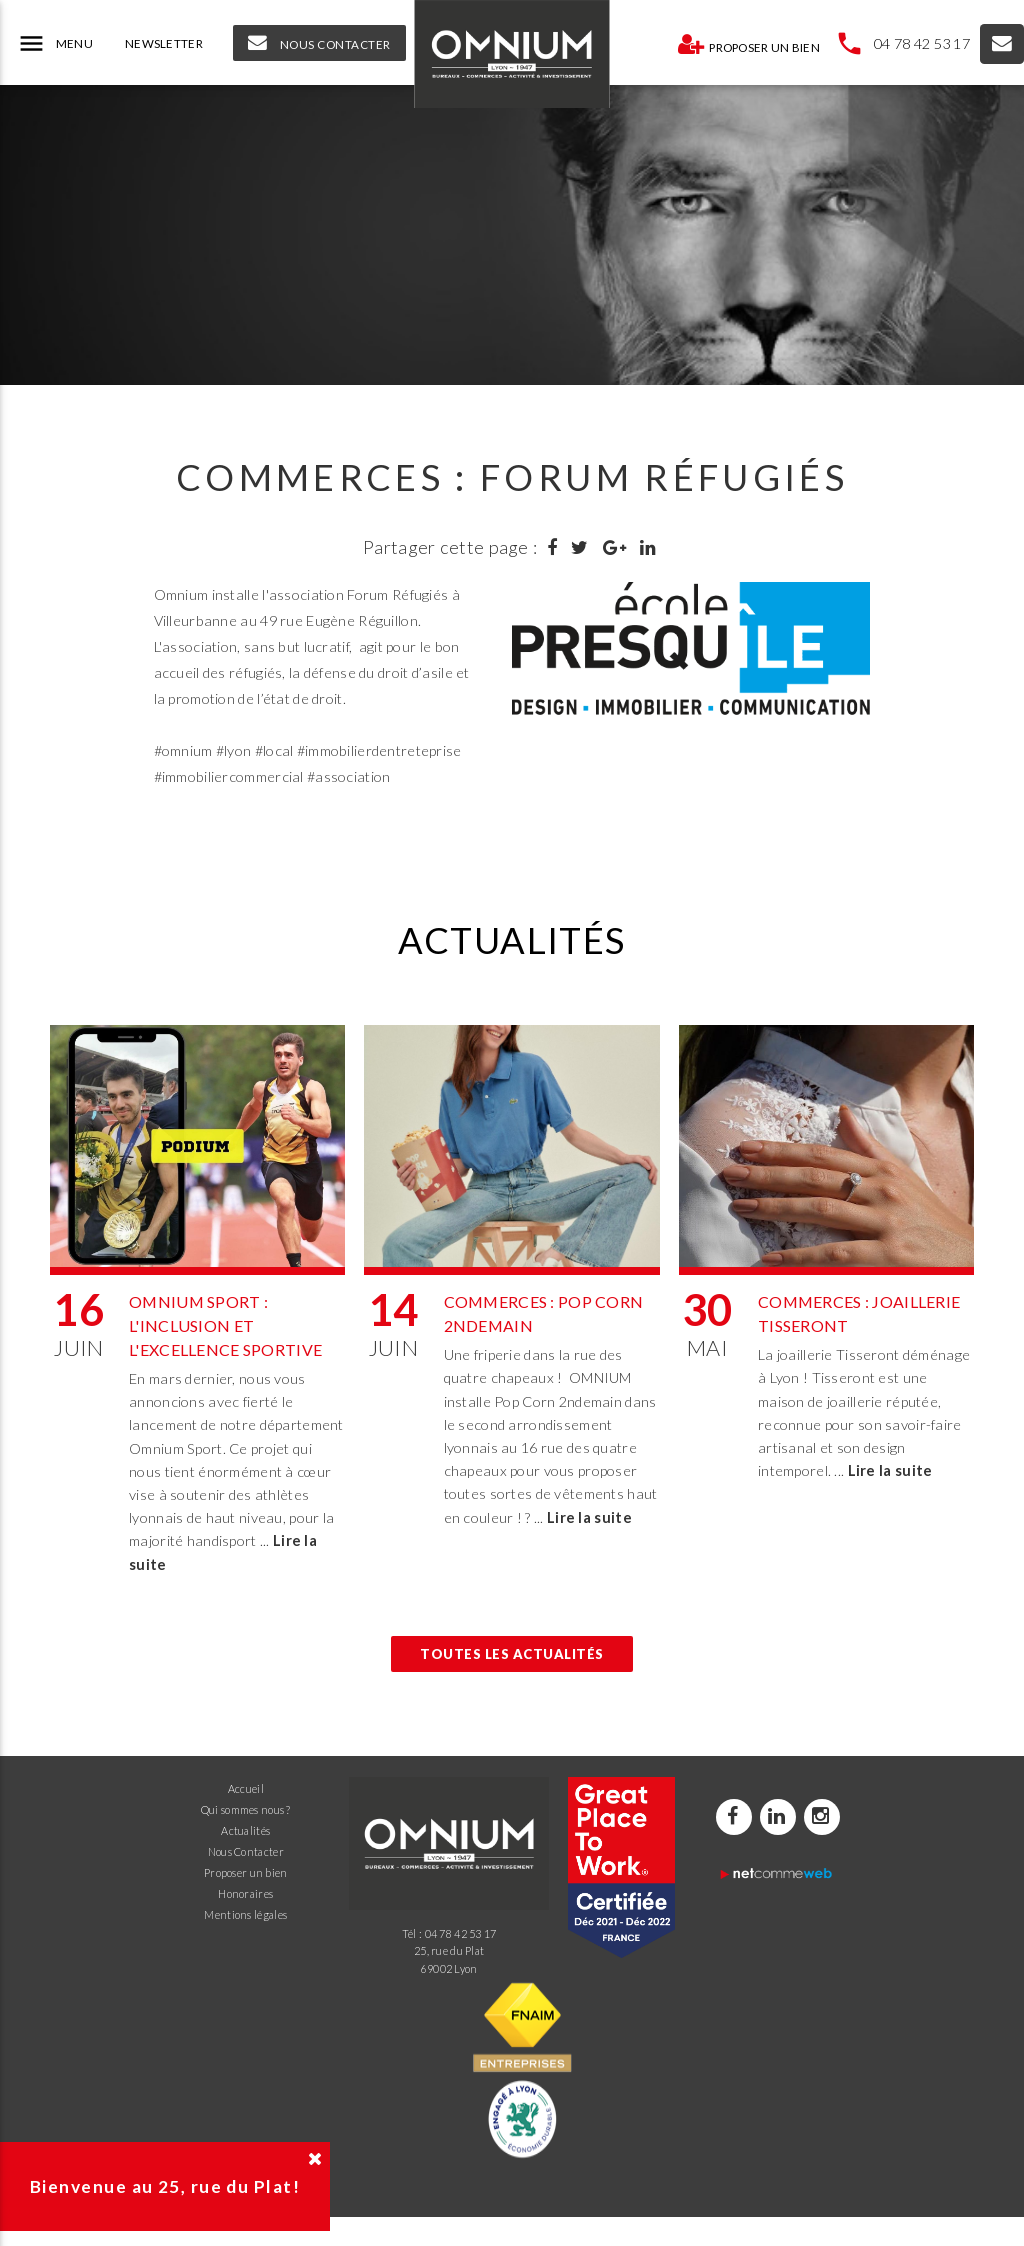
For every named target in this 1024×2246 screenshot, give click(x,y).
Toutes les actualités (512, 1654)
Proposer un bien (748, 44)
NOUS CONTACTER (319, 43)
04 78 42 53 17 (922, 43)
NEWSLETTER (164, 43)
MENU (55, 44)
